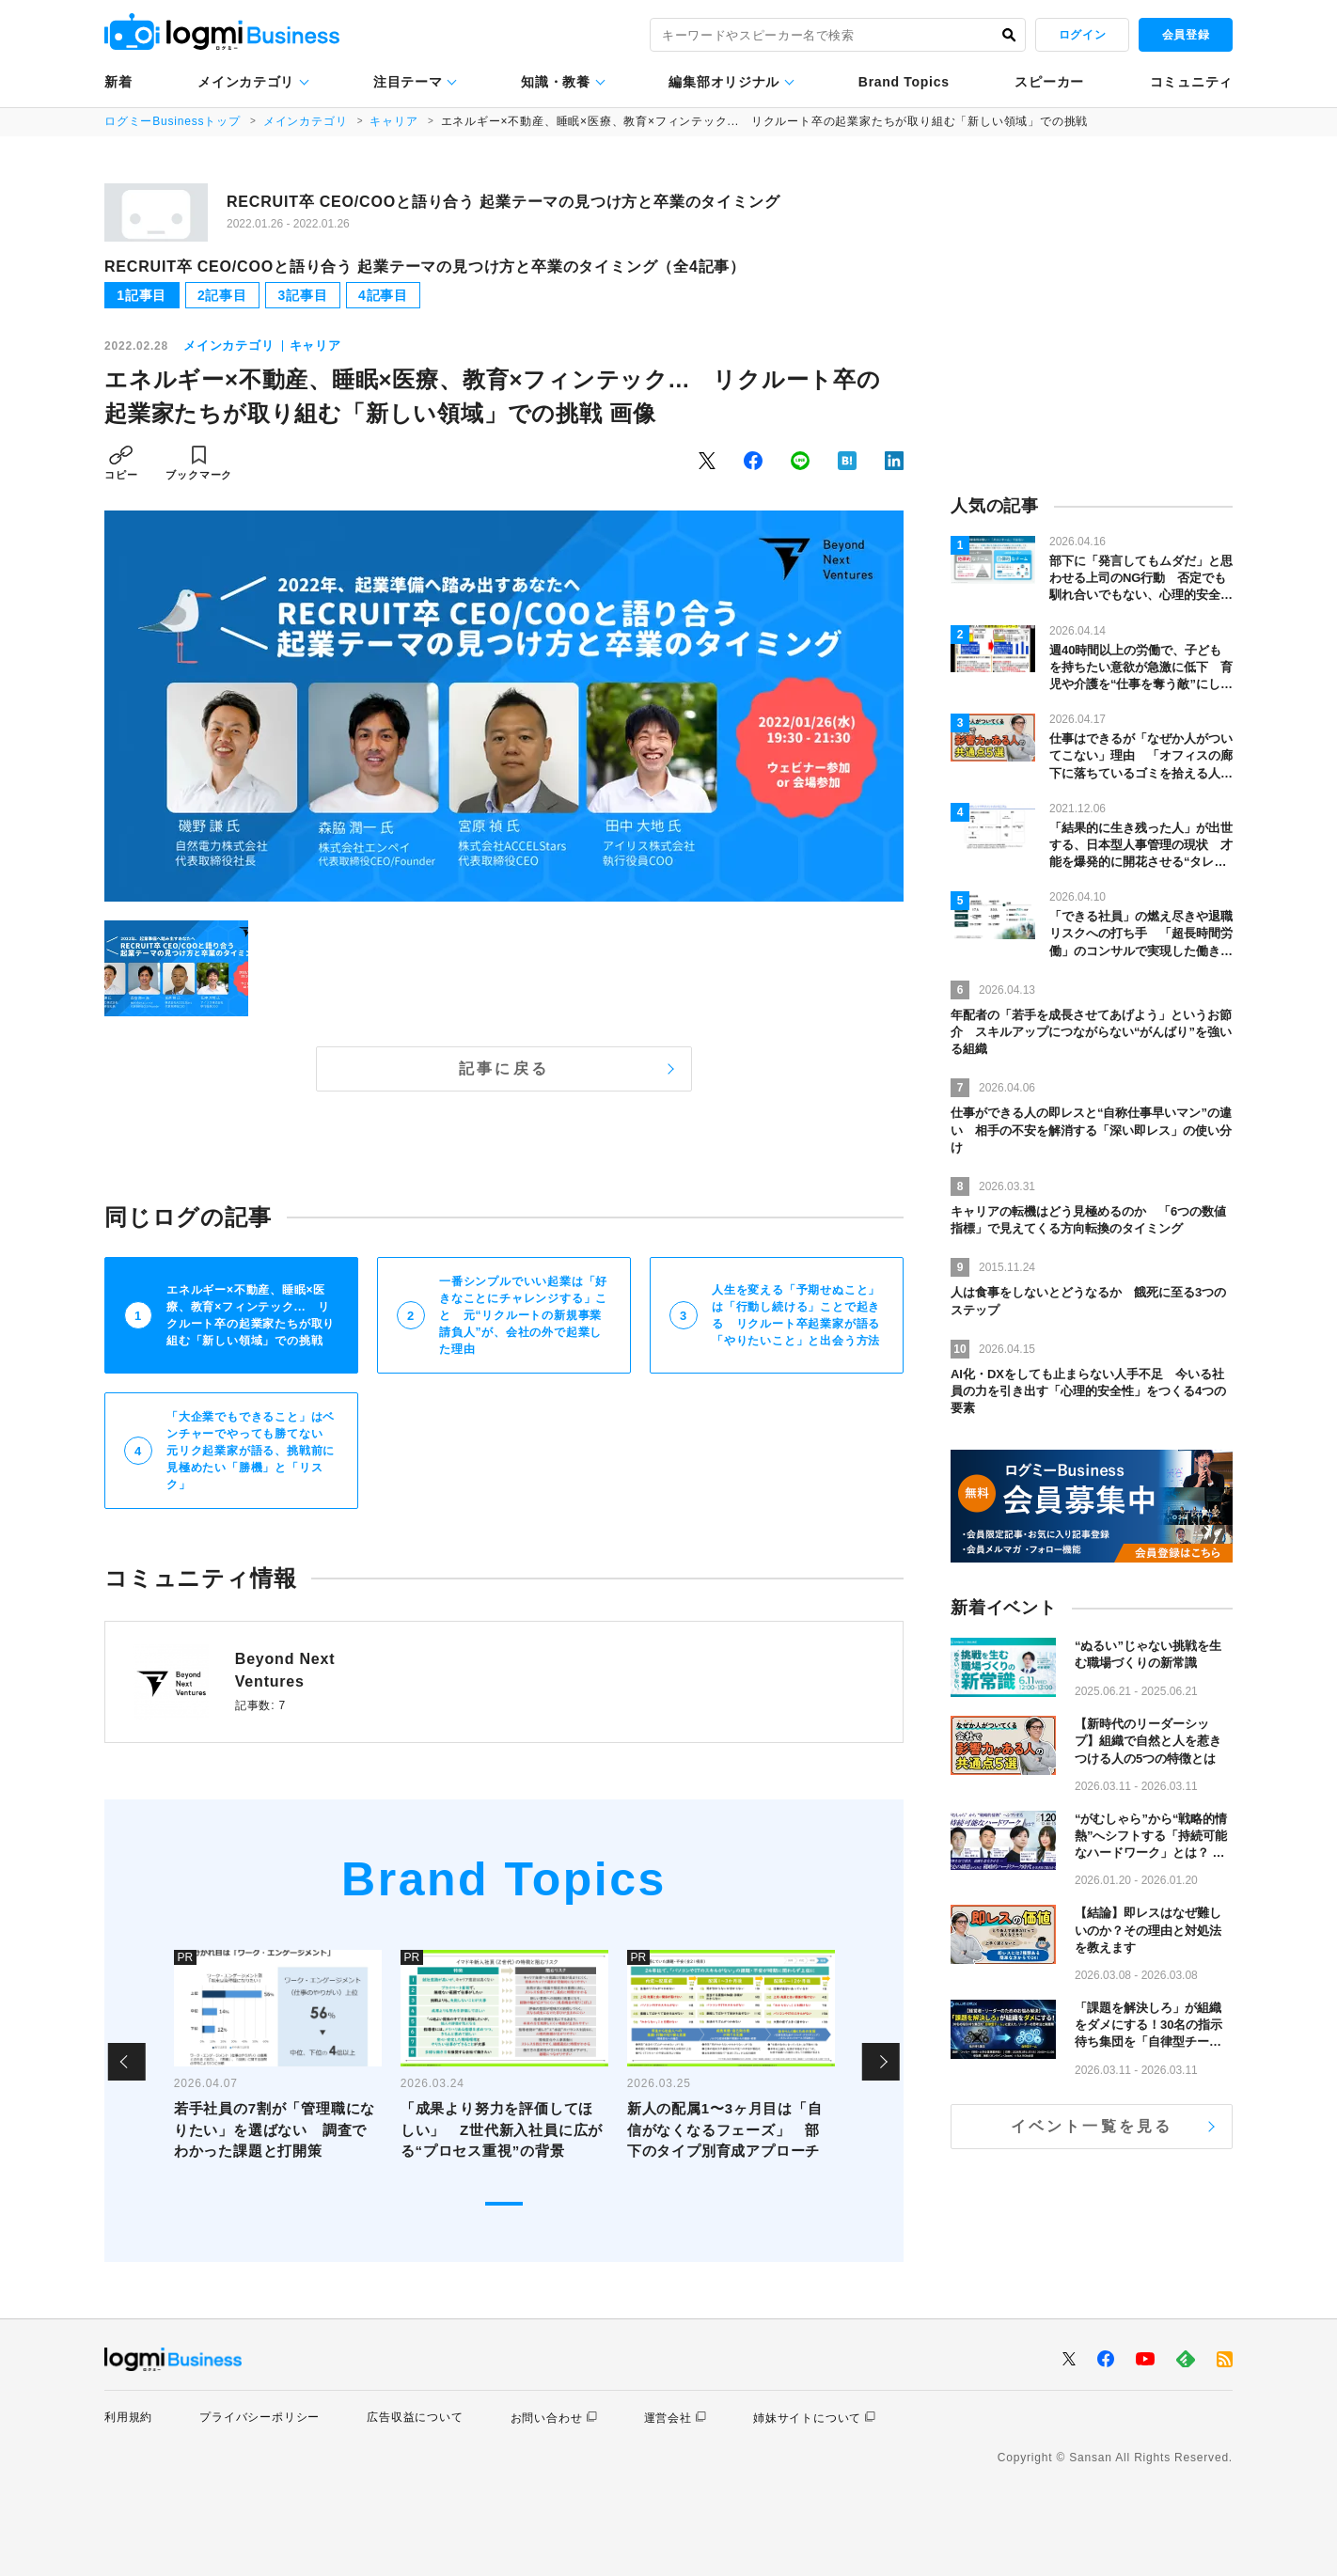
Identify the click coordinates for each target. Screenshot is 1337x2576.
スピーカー (1049, 81)
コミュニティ (1191, 81)
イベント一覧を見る (1092, 2126)
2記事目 (222, 295)
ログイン (1082, 34)
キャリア (393, 121)
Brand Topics (904, 81)
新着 (118, 81)
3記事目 (302, 295)
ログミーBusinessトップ (172, 121)
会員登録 (1185, 34)
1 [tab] (504, 2204)
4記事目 (383, 295)
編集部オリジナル (723, 81)
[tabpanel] (278, 2062)
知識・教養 (555, 81)
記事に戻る (504, 1068)
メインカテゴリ (245, 81)
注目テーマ (408, 81)
